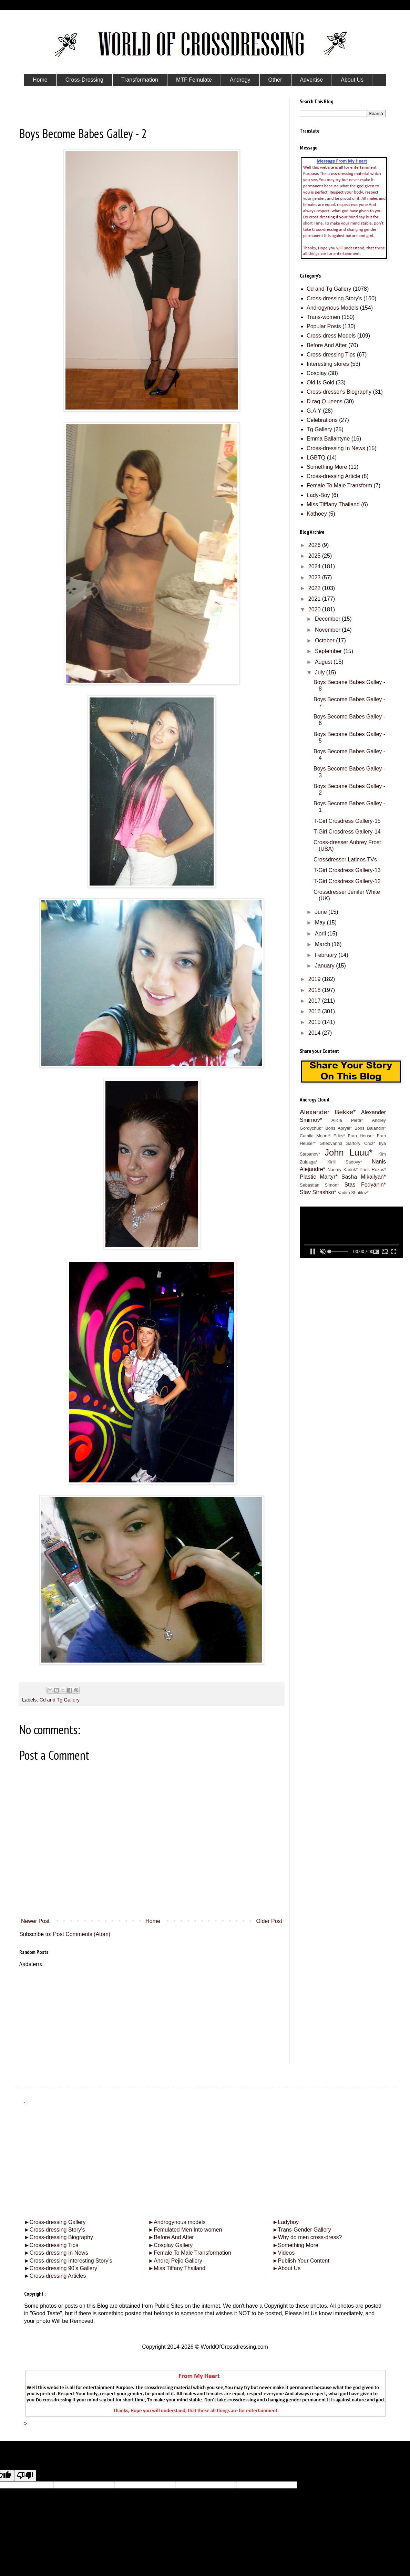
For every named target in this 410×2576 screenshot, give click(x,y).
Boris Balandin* (370, 1128)
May (321, 922)
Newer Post (35, 1921)
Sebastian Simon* (319, 1185)
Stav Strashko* (318, 1192)
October (325, 640)
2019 (315, 979)
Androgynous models (176, 2222)
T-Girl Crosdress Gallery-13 (347, 870)
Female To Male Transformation (189, 2253)
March (323, 944)
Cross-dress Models (331, 336)
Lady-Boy (318, 495)
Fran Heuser (361, 1135)
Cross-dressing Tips (331, 355)
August (324, 662)
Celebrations (322, 420)
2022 (315, 588)
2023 (315, 577)
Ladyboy (286, 2222)
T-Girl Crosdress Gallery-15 (347, 821)
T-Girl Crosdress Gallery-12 (347, 881)
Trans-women (323, 317)
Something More (327, 467)
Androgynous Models (332, 308)
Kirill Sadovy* (344, 1162)
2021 (315, 599)
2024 (315, 566)
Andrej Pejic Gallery (175, 2261)
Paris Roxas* (373, 1169)
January (325, 966)
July (320, 672)
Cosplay (317, 373)
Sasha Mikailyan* (363, 1177)
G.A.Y (314, 411)
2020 (315, 609)
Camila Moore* (315, 1135)
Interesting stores (328, 364)
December (328, 619)
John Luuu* (348, 1152)
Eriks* (339, 1135)
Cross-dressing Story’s (54, 2230)
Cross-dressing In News (336, 448)
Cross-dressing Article (333, 476)
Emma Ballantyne (328, 439)
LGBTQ (316, 458)
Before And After (327, 345)
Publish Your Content (301, 2261)
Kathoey (317, 514)
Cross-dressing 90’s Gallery (60, 2268)
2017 (315, 1001)
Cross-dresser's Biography (339, 392)
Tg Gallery (319, 429)
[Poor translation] (25, 2475)
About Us (287, 2268)
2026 (315, 545)
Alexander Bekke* (328, 1112)
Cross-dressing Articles (58, 2276)
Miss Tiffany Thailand (176, 2268)
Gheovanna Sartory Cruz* (347, 1143)
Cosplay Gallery (170, 2245)
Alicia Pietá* (347, 1120)
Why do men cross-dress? (307, 2237)
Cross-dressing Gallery (55, 2222)
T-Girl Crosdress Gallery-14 (347, 832)
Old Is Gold (320, 382)
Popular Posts (324, 326)
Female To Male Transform (339, 485)
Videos (284, 2253)
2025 (315, 556)
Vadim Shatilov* (353, 1192)
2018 (315, 990)
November (328, 630)
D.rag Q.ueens (324, 401)
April (321, 934)
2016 (315, 1011)
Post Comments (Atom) (81, 1934)
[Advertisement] (151, 2016)
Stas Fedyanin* (365, 1185)
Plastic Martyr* (319, 1177)
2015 (315, 1022)
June (321, 912)
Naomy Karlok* (342, 1169)
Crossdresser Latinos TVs (345, 859)
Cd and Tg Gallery (59, 1700)
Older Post (269, 1921)
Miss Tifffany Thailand (333, 504)
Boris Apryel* (338, 1128)
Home (152, 1921)
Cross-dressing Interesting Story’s (71, 2261)
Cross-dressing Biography (58, 2237)
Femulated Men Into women (185, 2230)
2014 (315, 1033)
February (326, 955)
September (329, 651)
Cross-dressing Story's (334, 298)
